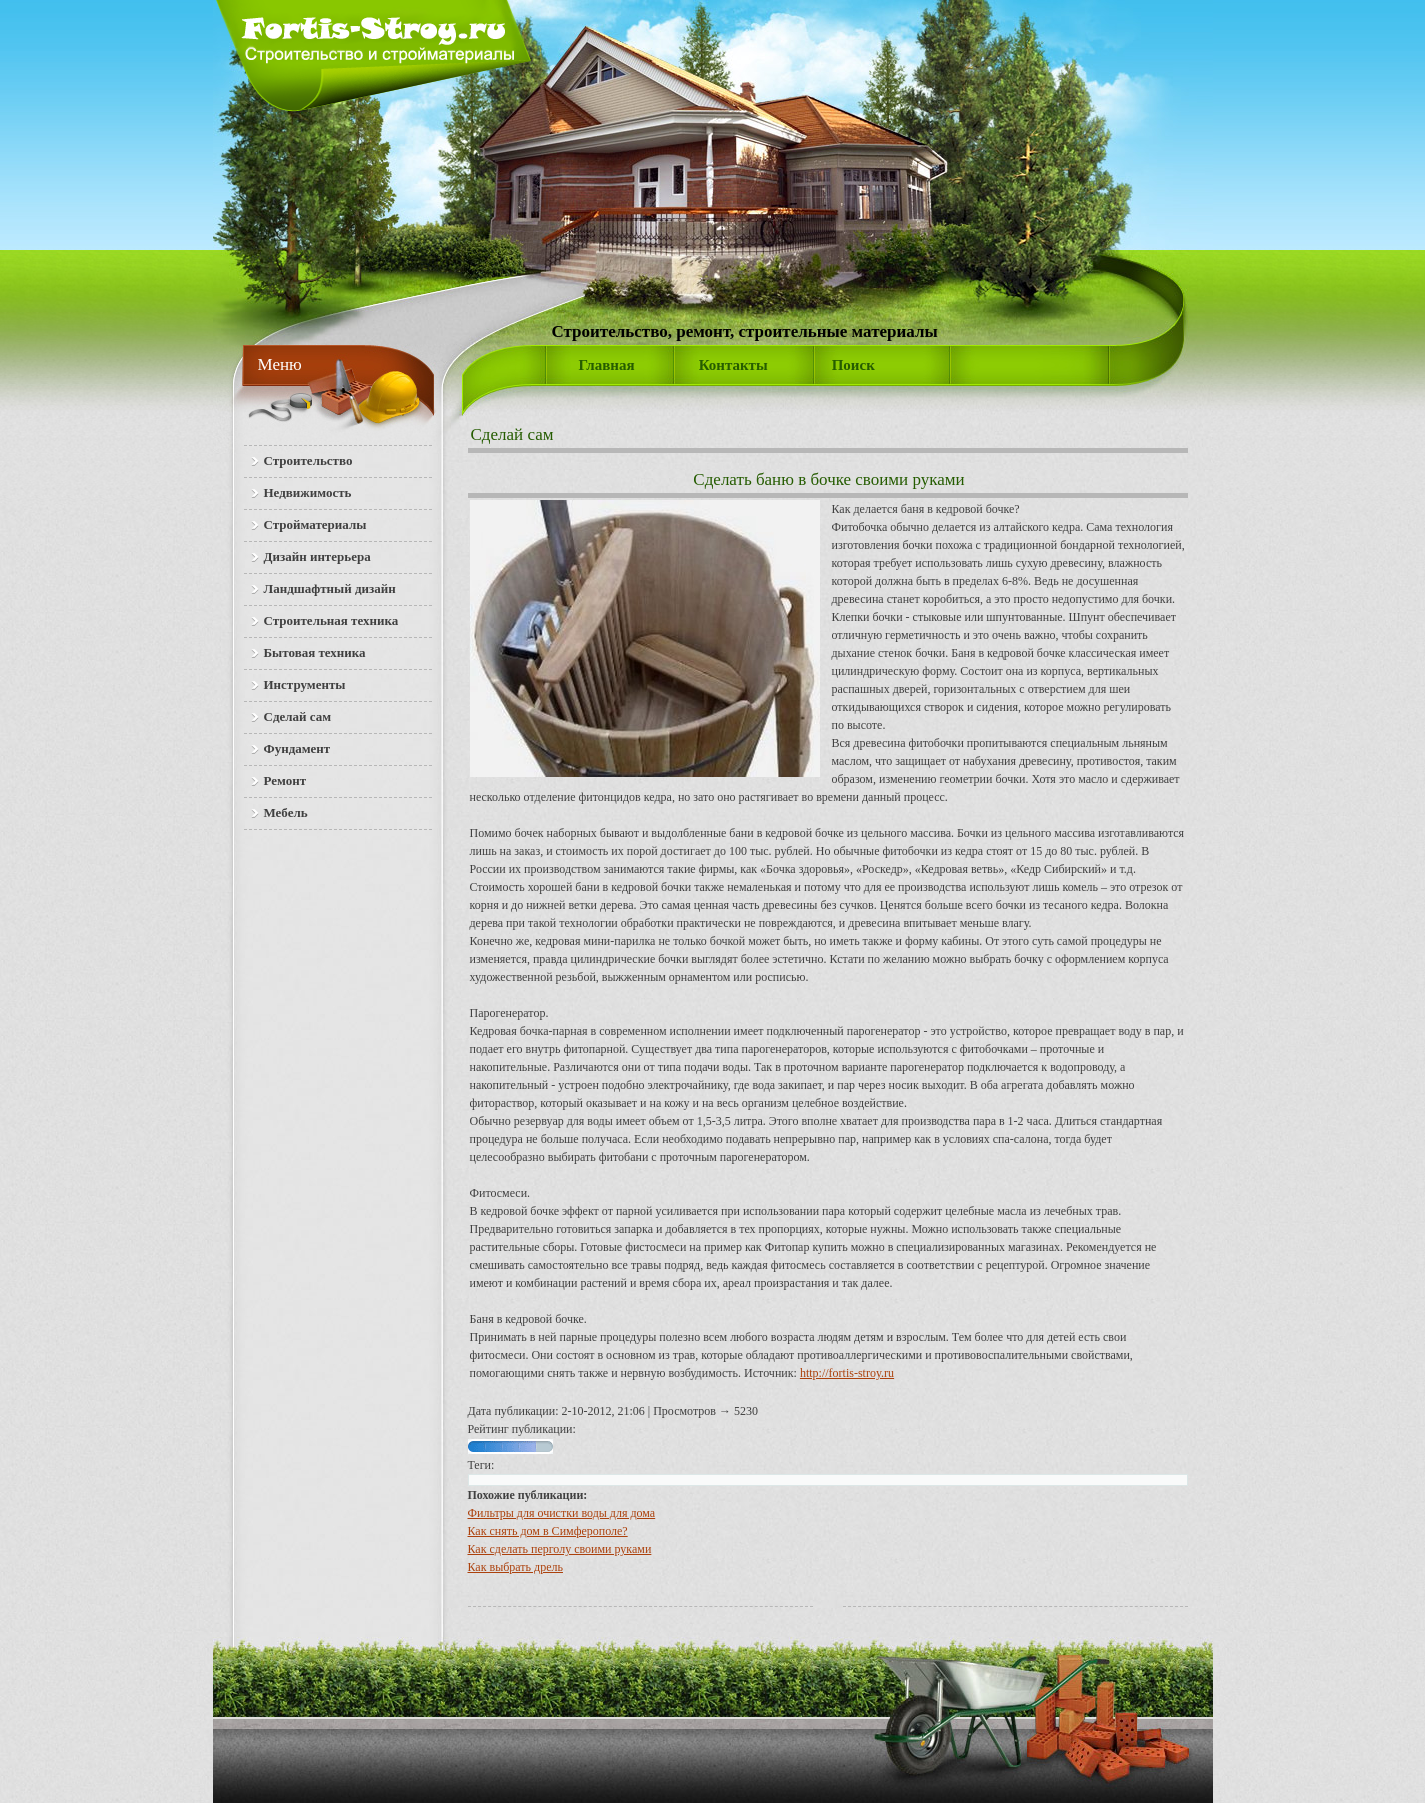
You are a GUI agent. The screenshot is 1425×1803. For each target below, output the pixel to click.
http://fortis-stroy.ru (847, 1373)
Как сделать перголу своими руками (560, 1549)
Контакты (733, 365)
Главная (607, 365)
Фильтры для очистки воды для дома (562, 1513)
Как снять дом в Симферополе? (548, 1531)
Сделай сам (512, 434)
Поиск (853, 365)
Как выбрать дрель (515, 1567)
